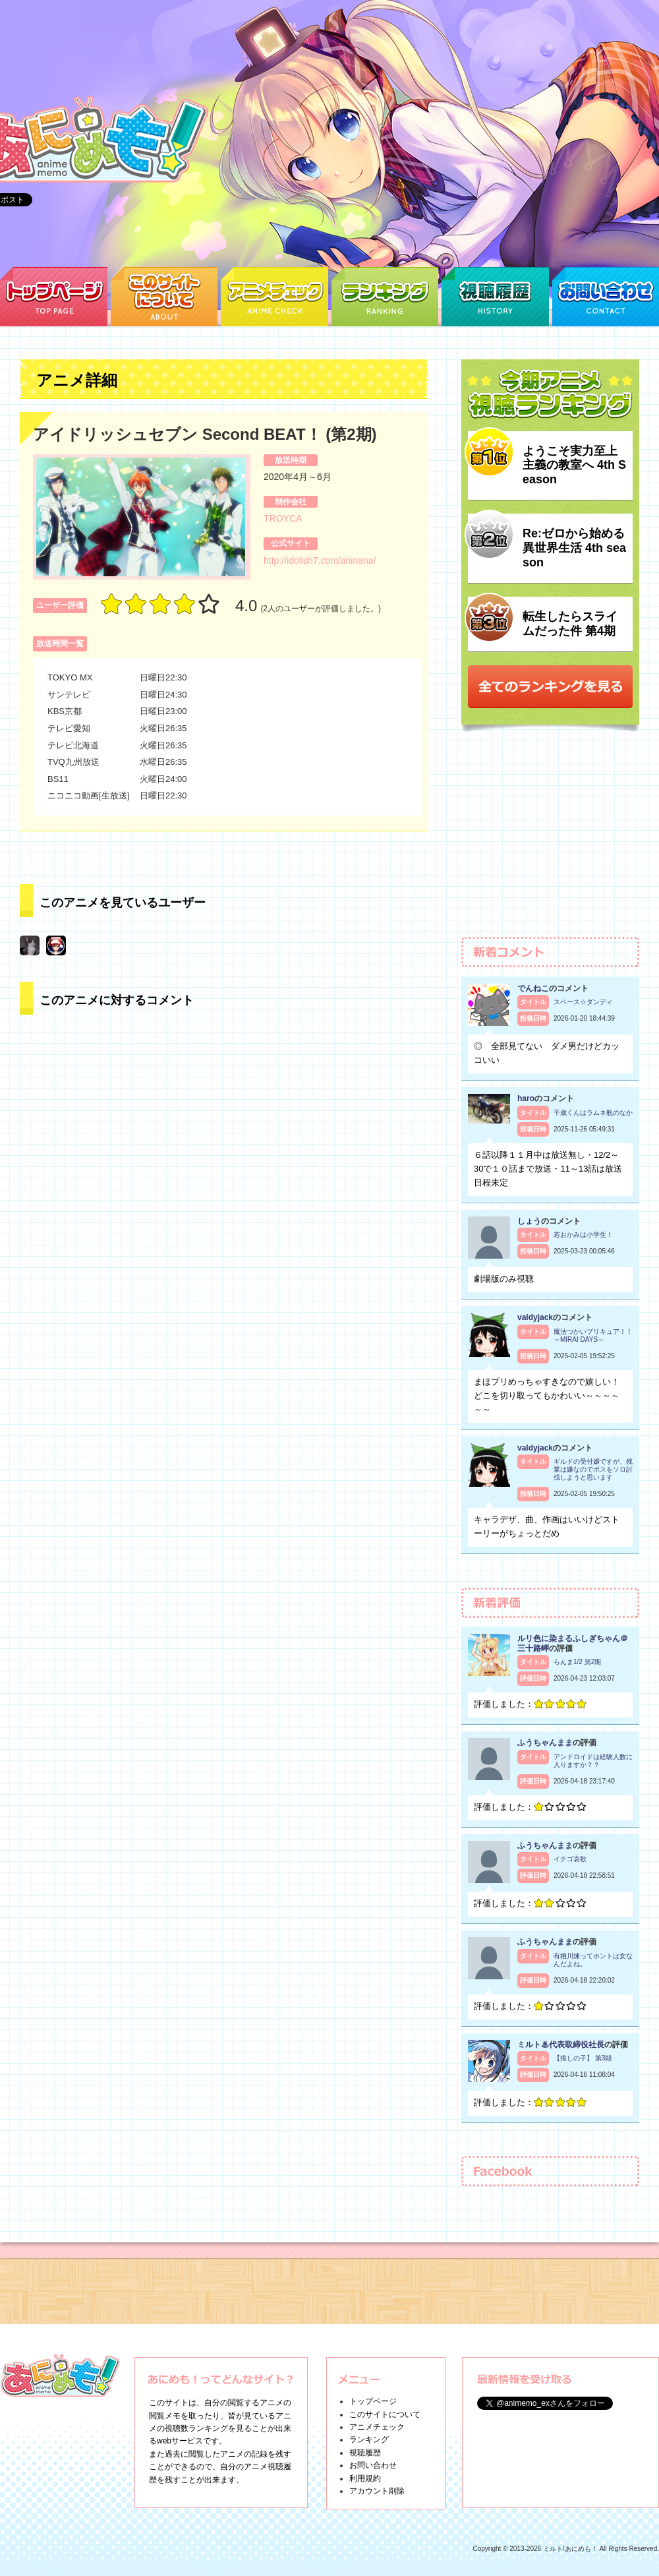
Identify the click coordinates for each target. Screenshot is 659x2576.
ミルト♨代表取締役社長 (560, 2044)
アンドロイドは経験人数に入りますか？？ (593, 1760)
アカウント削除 (377, 2491)
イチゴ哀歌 (570, 1859)
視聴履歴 (365, 2452)
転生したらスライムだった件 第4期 (570, 624)
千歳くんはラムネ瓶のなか (593, 1112)
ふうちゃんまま (545, 1742)
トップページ (373, 2401)
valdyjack (535, 1317)
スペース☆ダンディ (583, 1001)
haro (525, 1098)
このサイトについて (384, 2414)
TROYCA (283, 518)
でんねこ (533, 988)
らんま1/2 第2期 (577, 1661)
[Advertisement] (550, 840)
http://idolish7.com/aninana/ (320, 560)
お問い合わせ (373, 2465)
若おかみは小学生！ (583, 1234)
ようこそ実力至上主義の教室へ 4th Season (574, 465)
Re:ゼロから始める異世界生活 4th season (574, 547)
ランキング (369, 2439)
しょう (529, 1221)
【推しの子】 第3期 (583, 2058)
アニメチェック (377, 2427)
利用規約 (365, 2478)
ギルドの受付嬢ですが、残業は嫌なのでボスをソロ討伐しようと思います (593, 1469)
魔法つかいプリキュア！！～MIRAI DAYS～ (593, 1335)
